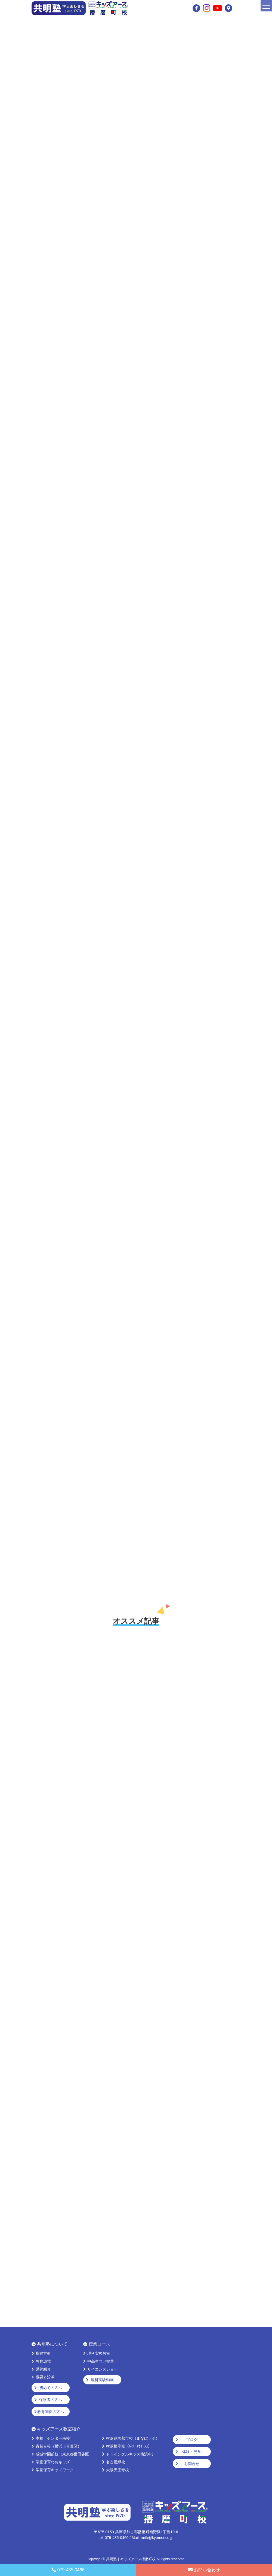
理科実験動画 (102, 2380)
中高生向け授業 (100, 2361)
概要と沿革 (45, 2377)
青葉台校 (58, 2446)
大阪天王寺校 (117, 2470)
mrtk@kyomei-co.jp (157, 2537)
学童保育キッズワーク (55, 2470)
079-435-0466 (71, 2570)
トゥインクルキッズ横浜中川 (131, 2454)
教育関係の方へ (50, 2411)
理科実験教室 (98, 2353)
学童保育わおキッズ (53, 2462)
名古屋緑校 (115, 2462)
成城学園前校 (64, 2454)
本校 (55, 2438)
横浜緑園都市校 (132, 2438)
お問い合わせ (207, 2570)
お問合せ (191, 2463)
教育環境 (43, 2361)
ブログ (191, 2439)
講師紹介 (43, 2369)
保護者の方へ (50, 2399)
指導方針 (43, 2353)
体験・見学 (191, 2451)
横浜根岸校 (129, 2446)
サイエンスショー (102, 2369)
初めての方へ (50, 2387)
